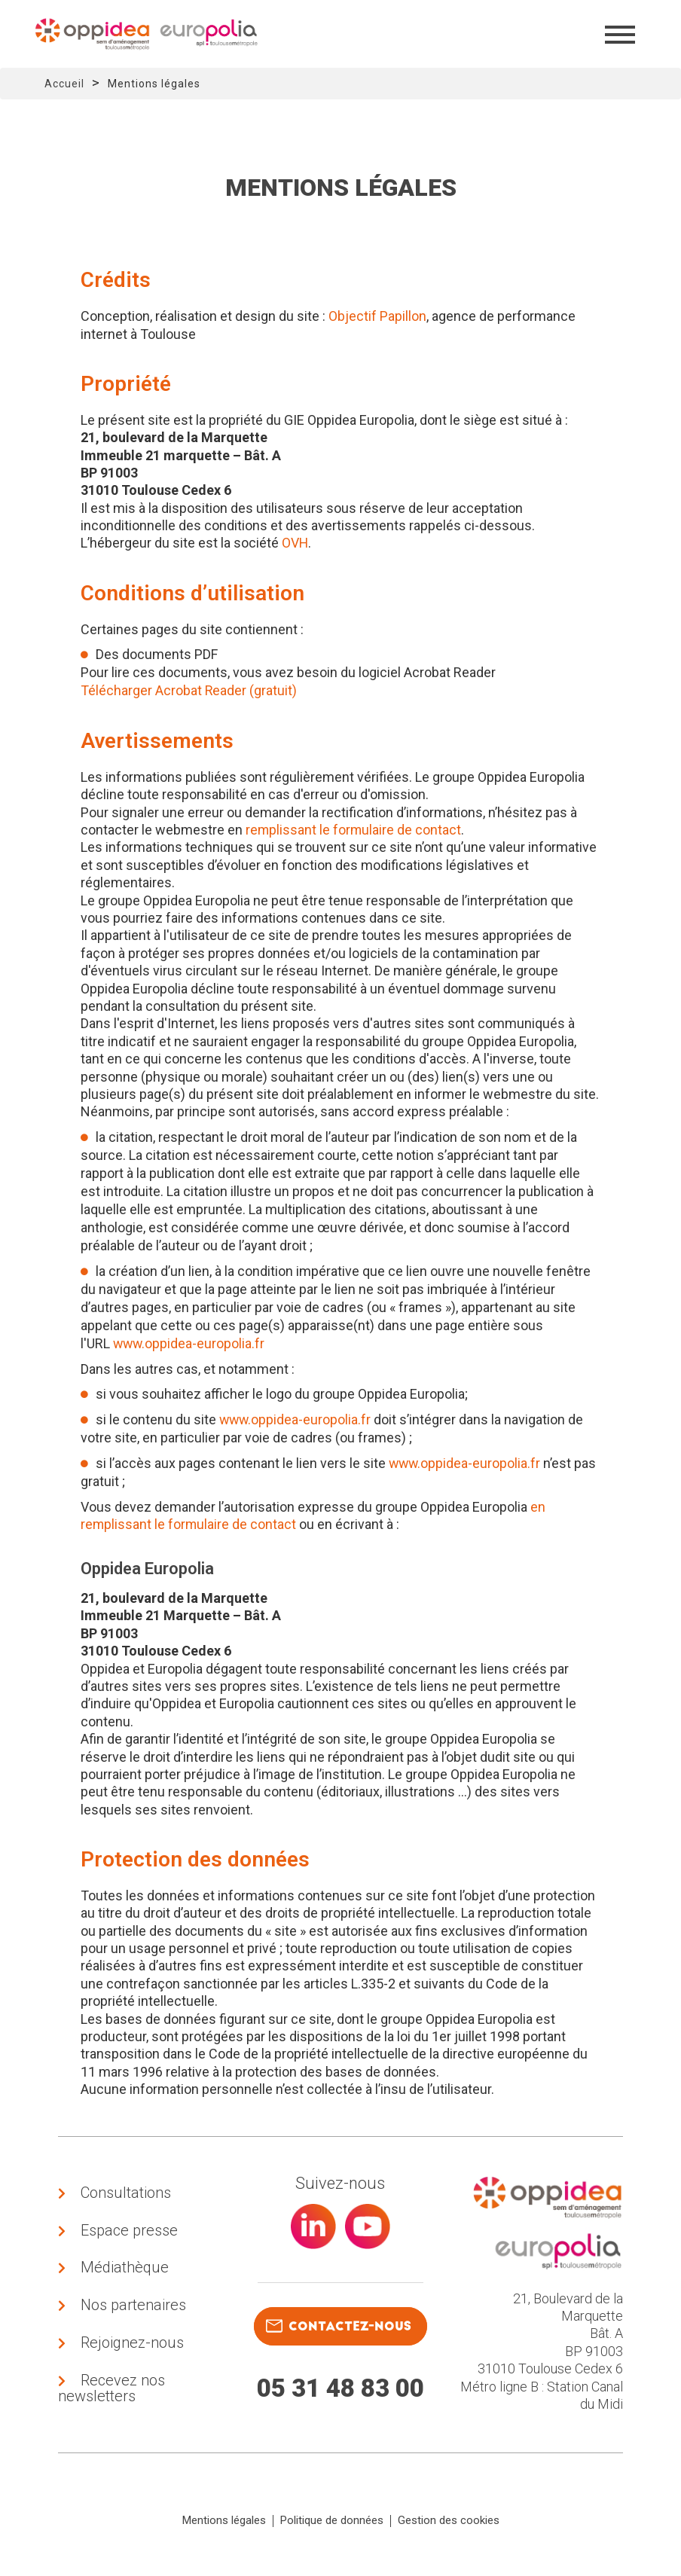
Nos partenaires (133, 2309)
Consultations (126, 2193)
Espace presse (129, 2232)
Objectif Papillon (377, 316)
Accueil (64, 84)
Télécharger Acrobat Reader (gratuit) (189, 690)
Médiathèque (125, 2270)
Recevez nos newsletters (111, 2393)
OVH (295, 543)
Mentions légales (224, 2526)
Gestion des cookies (448, 2526)
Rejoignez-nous (132, 2347)
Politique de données (331, 2526)
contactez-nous (338, 2326)
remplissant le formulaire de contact (354, 830)
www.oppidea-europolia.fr (190, 1343)
